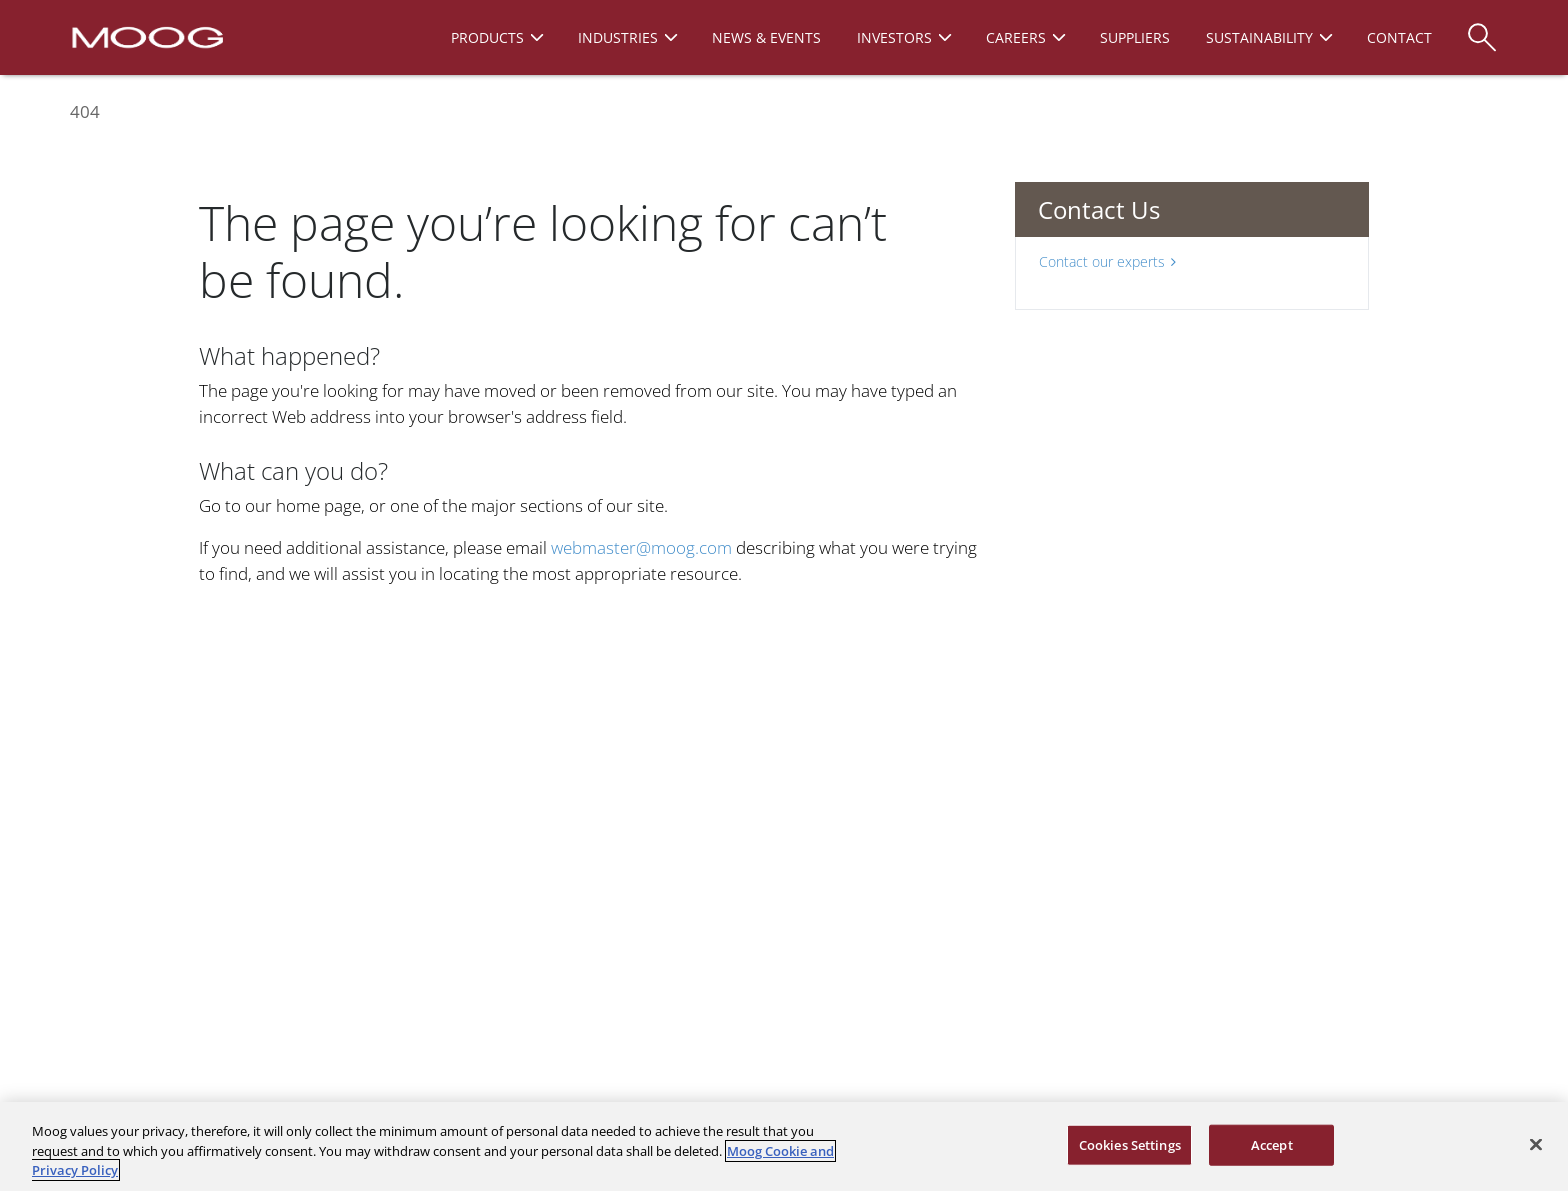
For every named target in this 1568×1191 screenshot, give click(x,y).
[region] (784, 1146)
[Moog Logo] (145, 36)
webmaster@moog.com (641, 547)
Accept (1272, 1144)
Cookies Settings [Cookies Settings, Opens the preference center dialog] (1130, 1144)
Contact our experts (1107, 261)
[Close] (1536, 1144)
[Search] (1482, 27)
